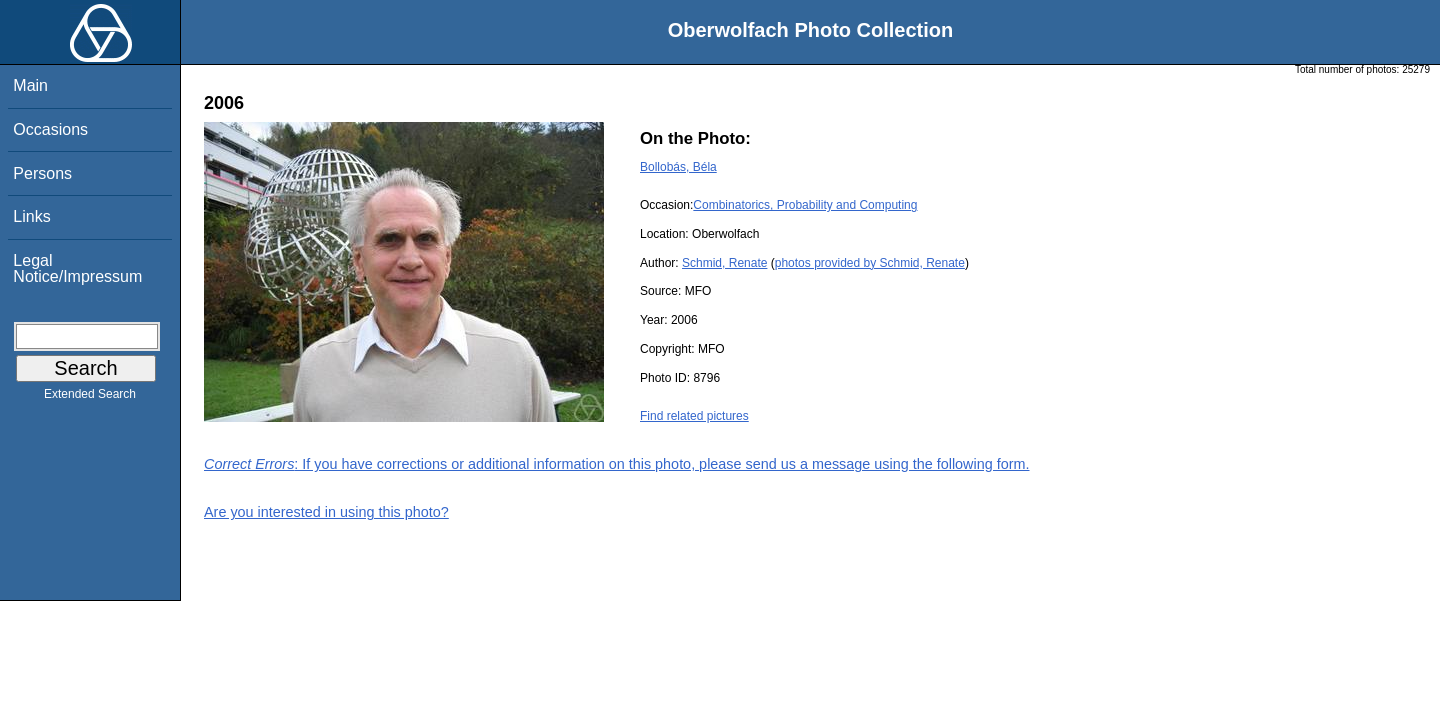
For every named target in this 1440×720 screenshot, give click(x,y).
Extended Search (90, 398)
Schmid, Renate (724, 263)
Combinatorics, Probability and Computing (805, 205)
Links (31, 216)
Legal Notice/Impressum (77, 268)
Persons (42, 173)
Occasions (50, 129)
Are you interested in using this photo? (326, 512)
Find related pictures (694, 416)
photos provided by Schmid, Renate (870, 263)
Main (30, 85)
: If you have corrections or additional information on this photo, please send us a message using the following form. (617, 464)
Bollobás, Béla (678, 167)
